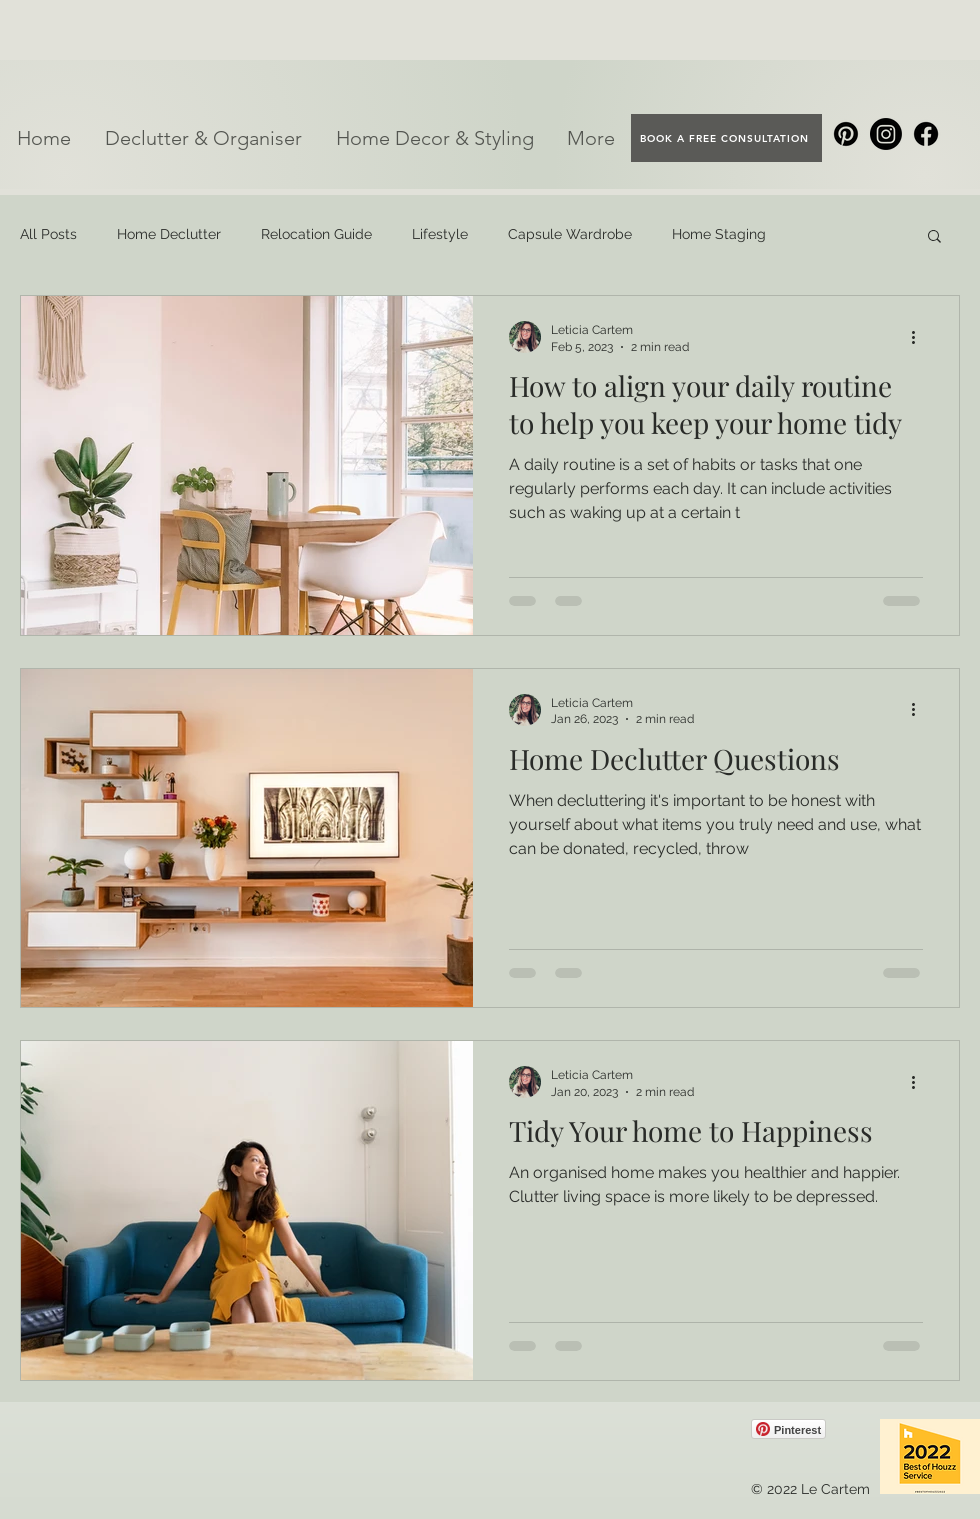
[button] (203, 138)
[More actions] (920, 337)
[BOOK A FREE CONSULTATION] (726, 138)
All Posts (48, 234)
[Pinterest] (846, 134)
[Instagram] (886, 134)
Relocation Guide (316, 234)
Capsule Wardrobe (570, 234)
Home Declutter (169, 234)
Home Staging (719, 234)
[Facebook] (926, 134)
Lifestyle (440, 234)
